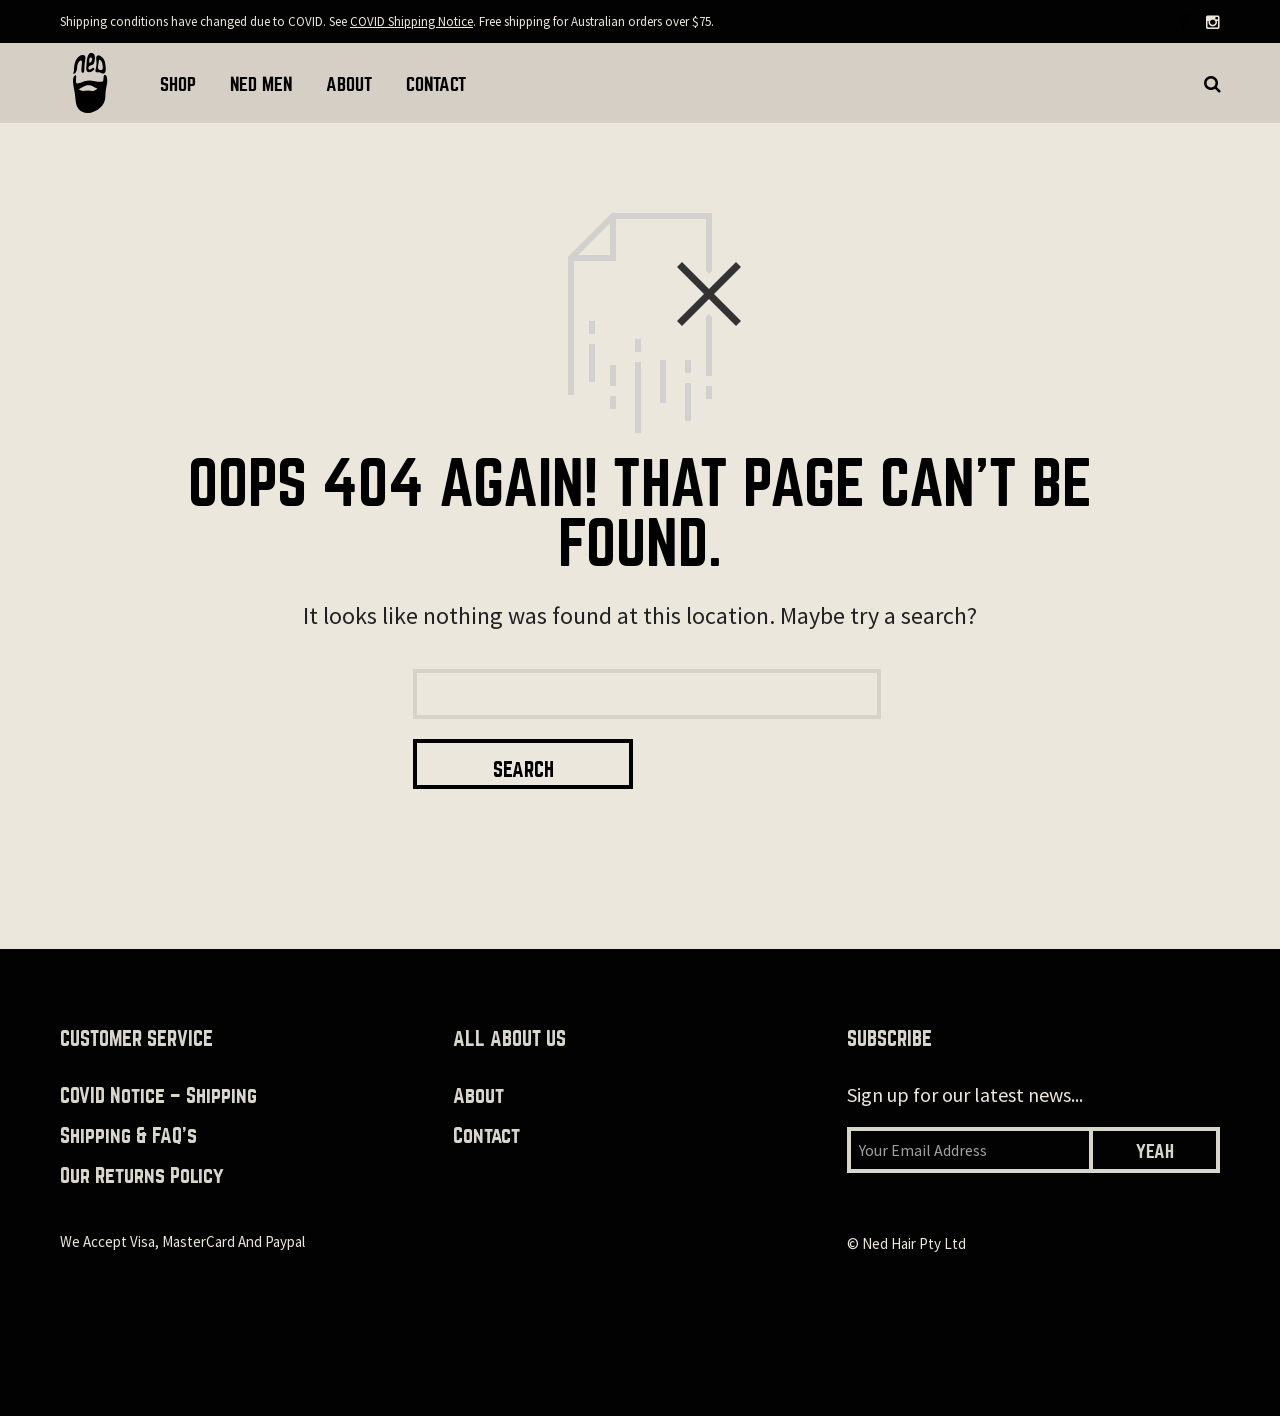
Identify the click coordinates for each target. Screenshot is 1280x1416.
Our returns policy (142, 1125)
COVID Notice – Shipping (158, 1045)
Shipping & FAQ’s (128, 1085)
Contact (486, 1085)
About (478, 1045)
